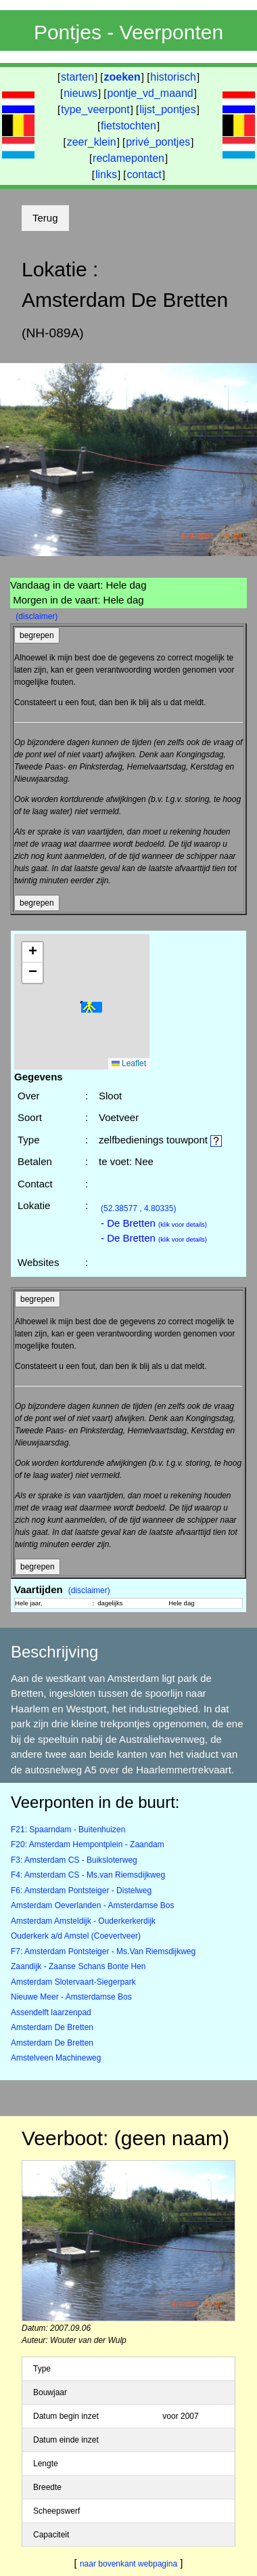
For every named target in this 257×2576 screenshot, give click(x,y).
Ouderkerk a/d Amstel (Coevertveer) (76, 1936)
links (106, 174)
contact (144, 174)
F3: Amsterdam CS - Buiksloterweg (74, 1860)
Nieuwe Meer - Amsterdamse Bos (71, 1997)
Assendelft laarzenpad (51, 2012)
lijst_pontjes (167, 109)
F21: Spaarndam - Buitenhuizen (68, 1829)
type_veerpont (95, 109)
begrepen (37, 635)
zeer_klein (91, 142)
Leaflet (129, 1063)
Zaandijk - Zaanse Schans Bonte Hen (78, 1966)
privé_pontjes (158, 142)
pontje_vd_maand (150, 93)
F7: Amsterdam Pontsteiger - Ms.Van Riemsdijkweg (103, 1951)
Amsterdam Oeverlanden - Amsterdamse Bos (92, 1905)
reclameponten (128, 158)
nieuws (80, 93)
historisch (173, 77)
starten (77, 77)
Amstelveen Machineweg (56, 2058)
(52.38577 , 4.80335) (138, 1208)
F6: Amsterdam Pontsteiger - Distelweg (81, 1890)
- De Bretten (154, 1223)
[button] (91, 1007)
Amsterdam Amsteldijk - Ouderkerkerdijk (83, 1921)
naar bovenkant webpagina (128, 2564)
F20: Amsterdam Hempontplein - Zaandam (87, 1844)
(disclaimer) (36, 616)
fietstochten (128, 125)
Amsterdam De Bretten (52, 2027)
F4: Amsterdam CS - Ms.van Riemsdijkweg (88, 1875)
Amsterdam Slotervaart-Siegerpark (73, 1982)
